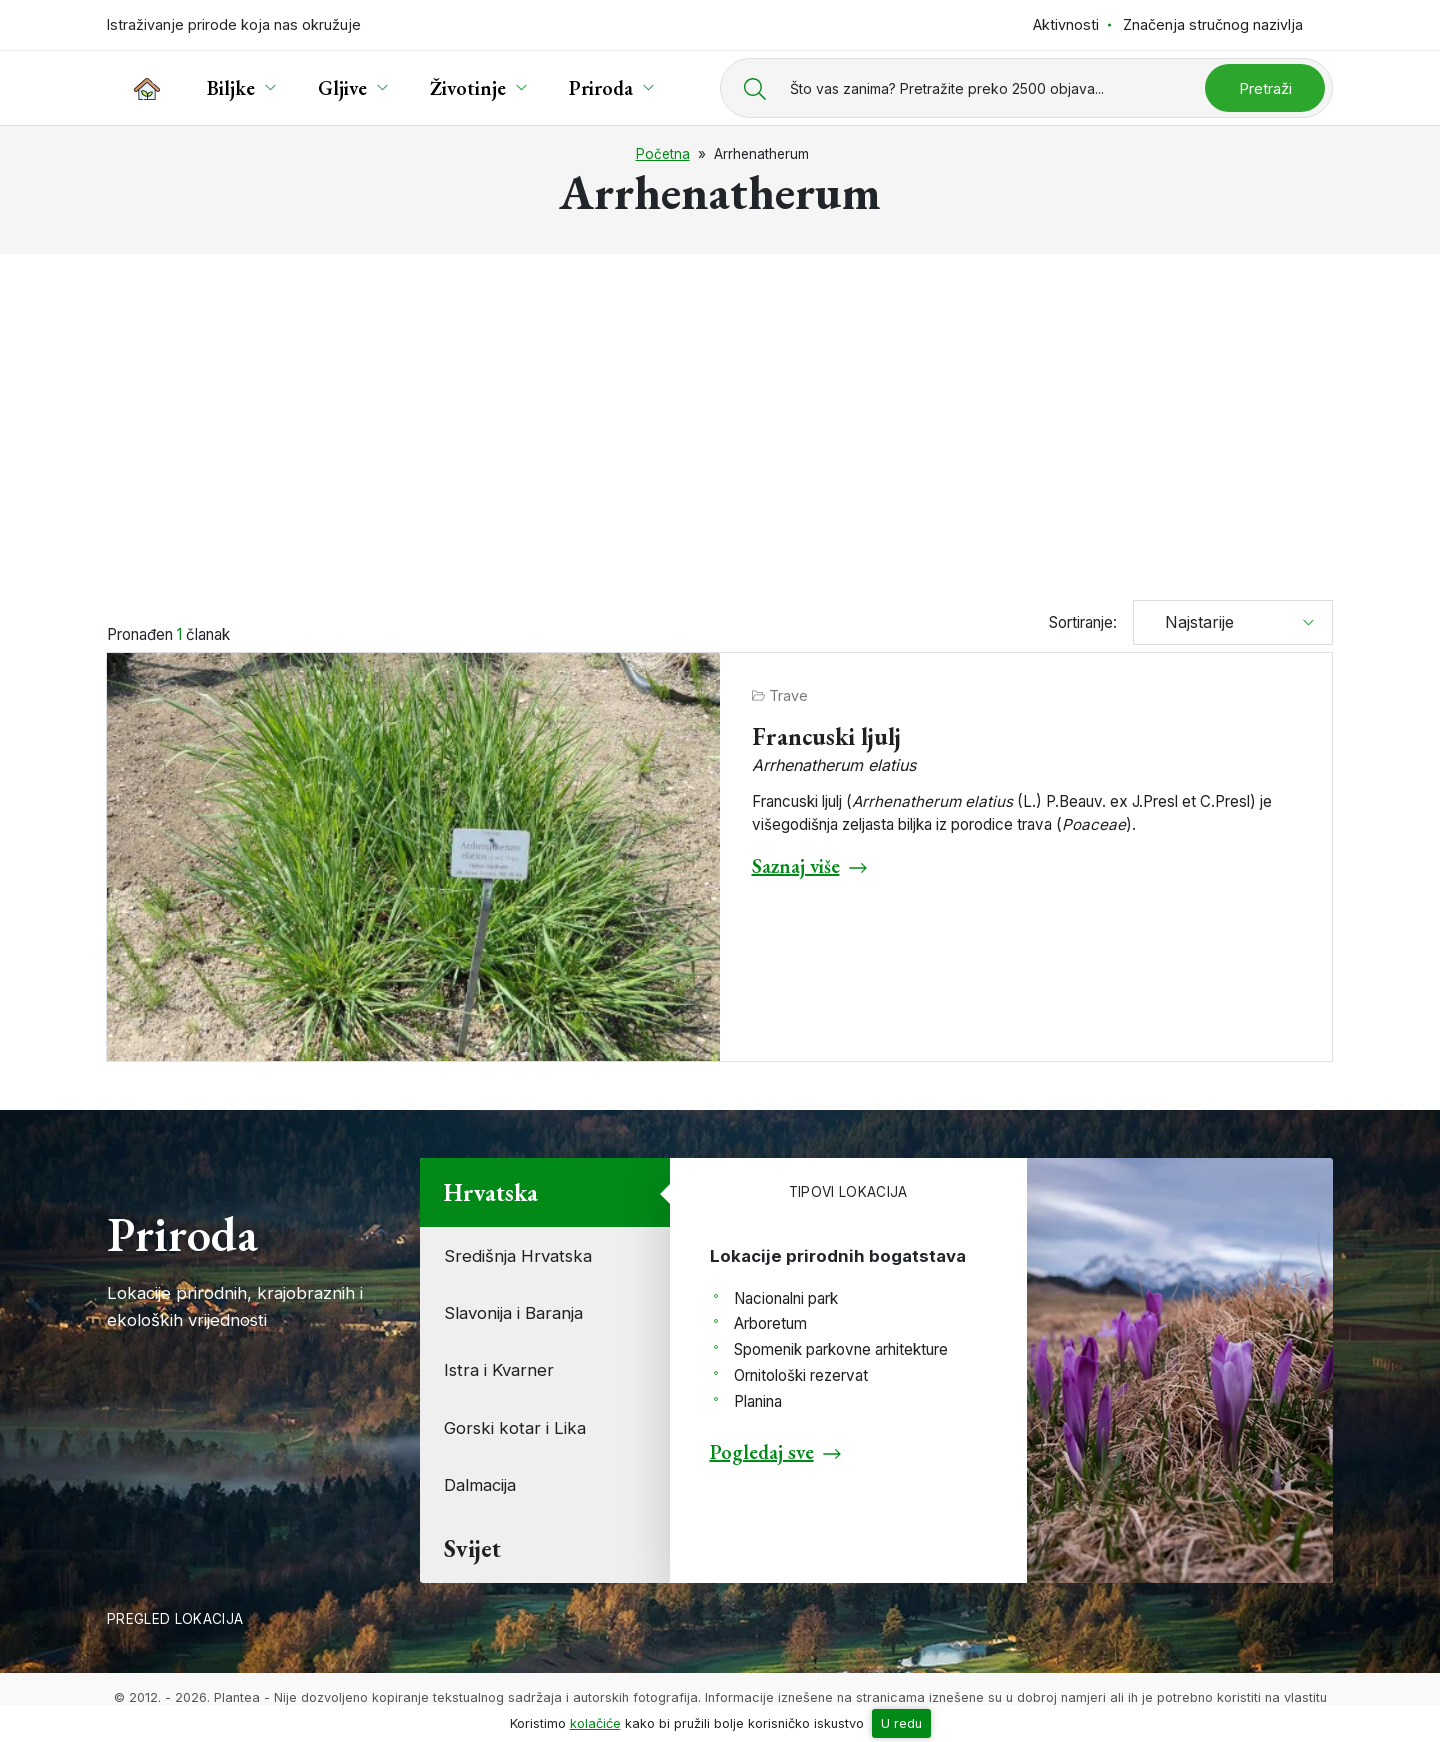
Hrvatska (491, 1192)
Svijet (472, 1548)
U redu (901, 1723)
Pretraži (1265, 88)
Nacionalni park (786, 1298)
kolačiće (595, 1723)
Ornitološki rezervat (801, 1375)
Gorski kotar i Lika (515, 1428)
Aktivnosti (1066, 24)
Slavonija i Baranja (513, 1313)
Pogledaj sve (762, 1452)
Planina (758, 1401)
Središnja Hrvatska (518, 1256)
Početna (663, 154)
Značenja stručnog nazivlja (1213, 24)
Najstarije (1192, 622)
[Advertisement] (720, 418)
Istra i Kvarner (499, 1370)
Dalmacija (480, 1485)
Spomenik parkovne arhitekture (841, 1349)
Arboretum (770, 1323)
